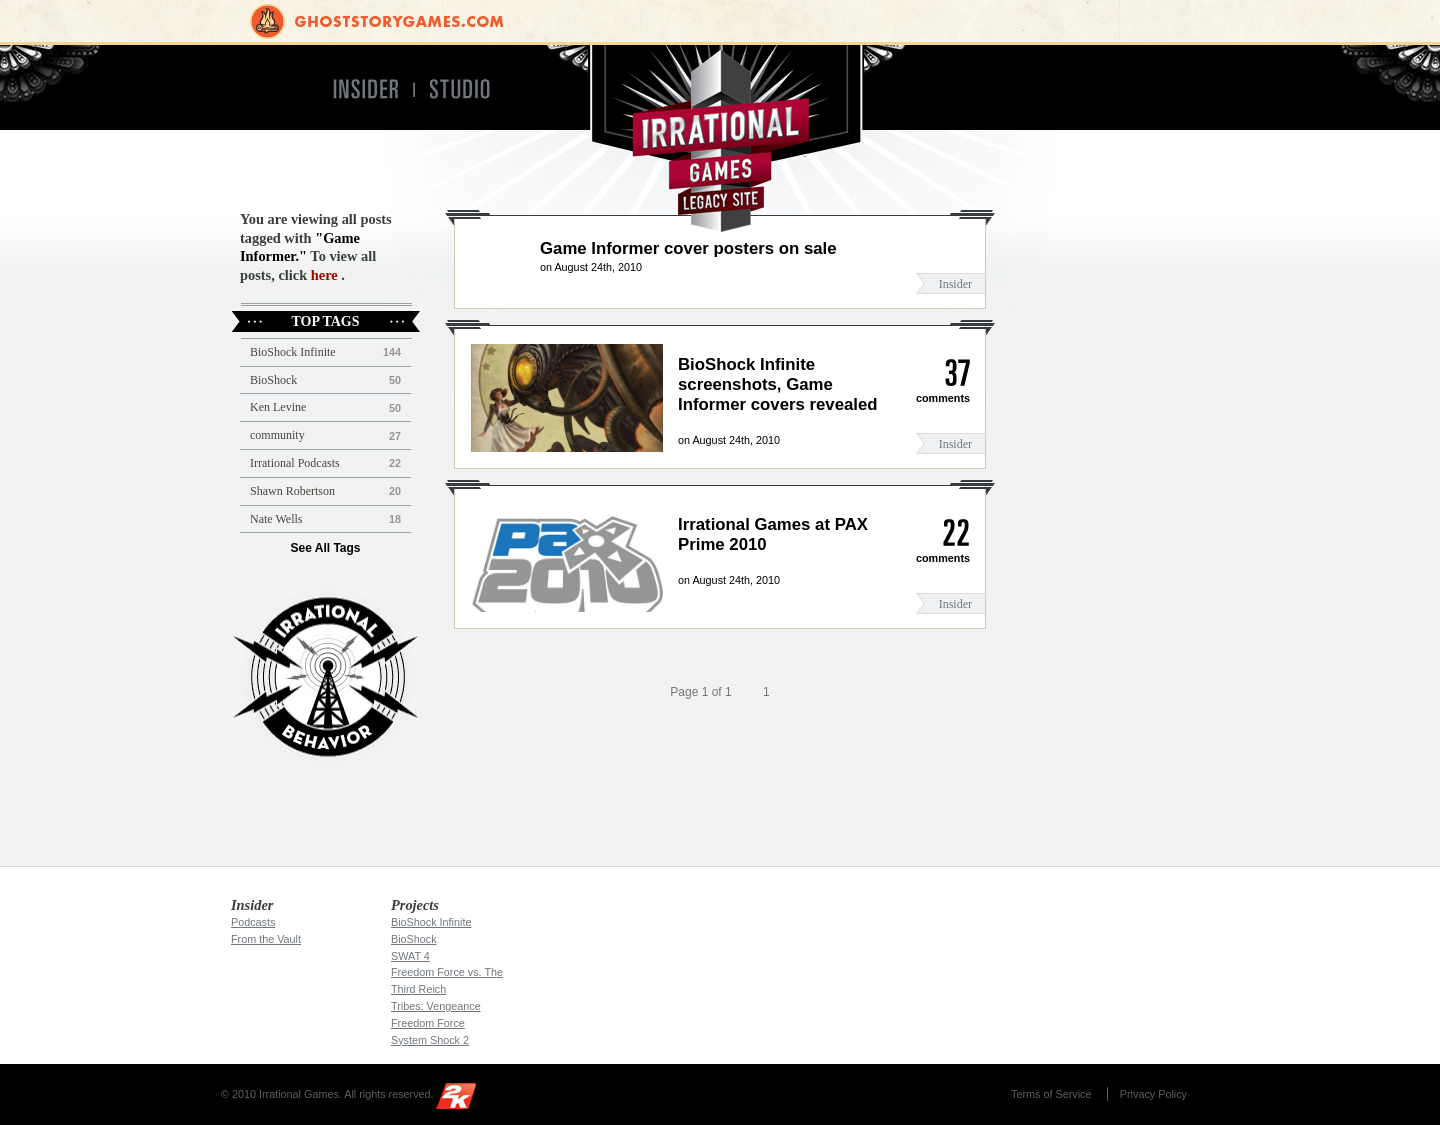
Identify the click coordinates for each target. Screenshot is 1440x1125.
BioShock (273, 380)
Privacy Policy (1153, 1094)
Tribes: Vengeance (436, 1006)
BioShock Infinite (293, 352)
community (277, 435)
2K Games (461, 1099)
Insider (955, 284)
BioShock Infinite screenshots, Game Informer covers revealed (778, 384)
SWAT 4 (410, 956)
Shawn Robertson (292, 491)
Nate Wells (276, 519)
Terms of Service (1051, 1094)
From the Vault (266, 939)
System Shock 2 (430, 1040)
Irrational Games (720, 138)
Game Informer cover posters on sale (688, 248)
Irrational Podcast (325, 677)
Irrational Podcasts (295, 463)
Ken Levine (278, 407)
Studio (468, 89)
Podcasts (253, 922)
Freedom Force (428, 1023)
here (324, 275)
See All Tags (325, 548)
